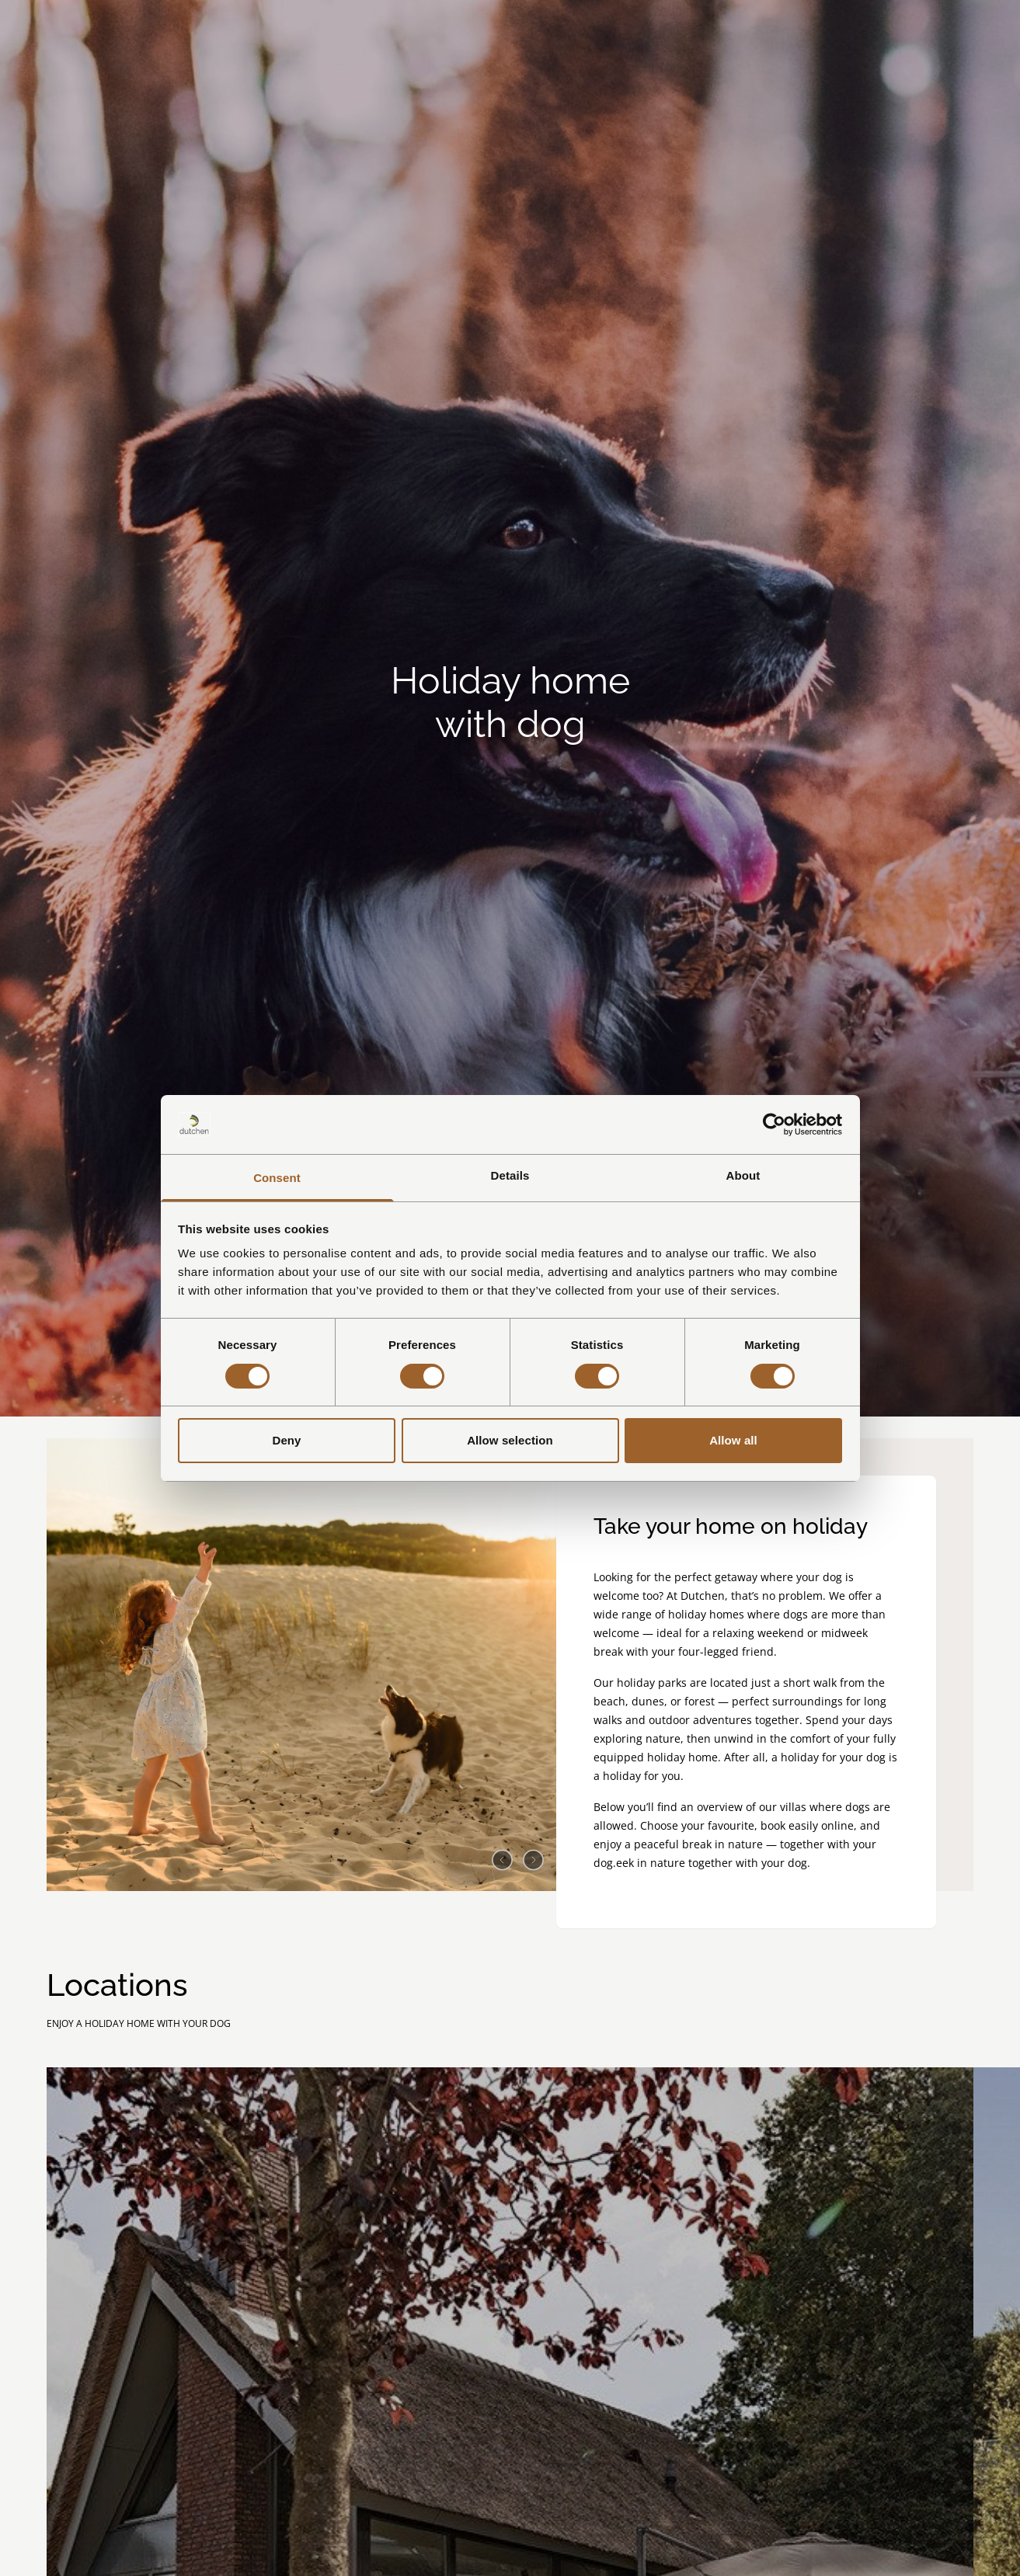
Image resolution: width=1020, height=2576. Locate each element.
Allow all (733, 1440)
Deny (286, 1440)
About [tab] (743, 1175)
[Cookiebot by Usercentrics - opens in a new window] (774, 1124)
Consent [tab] (277, 1177)
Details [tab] (510, 1175)
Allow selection (510, 1440)
